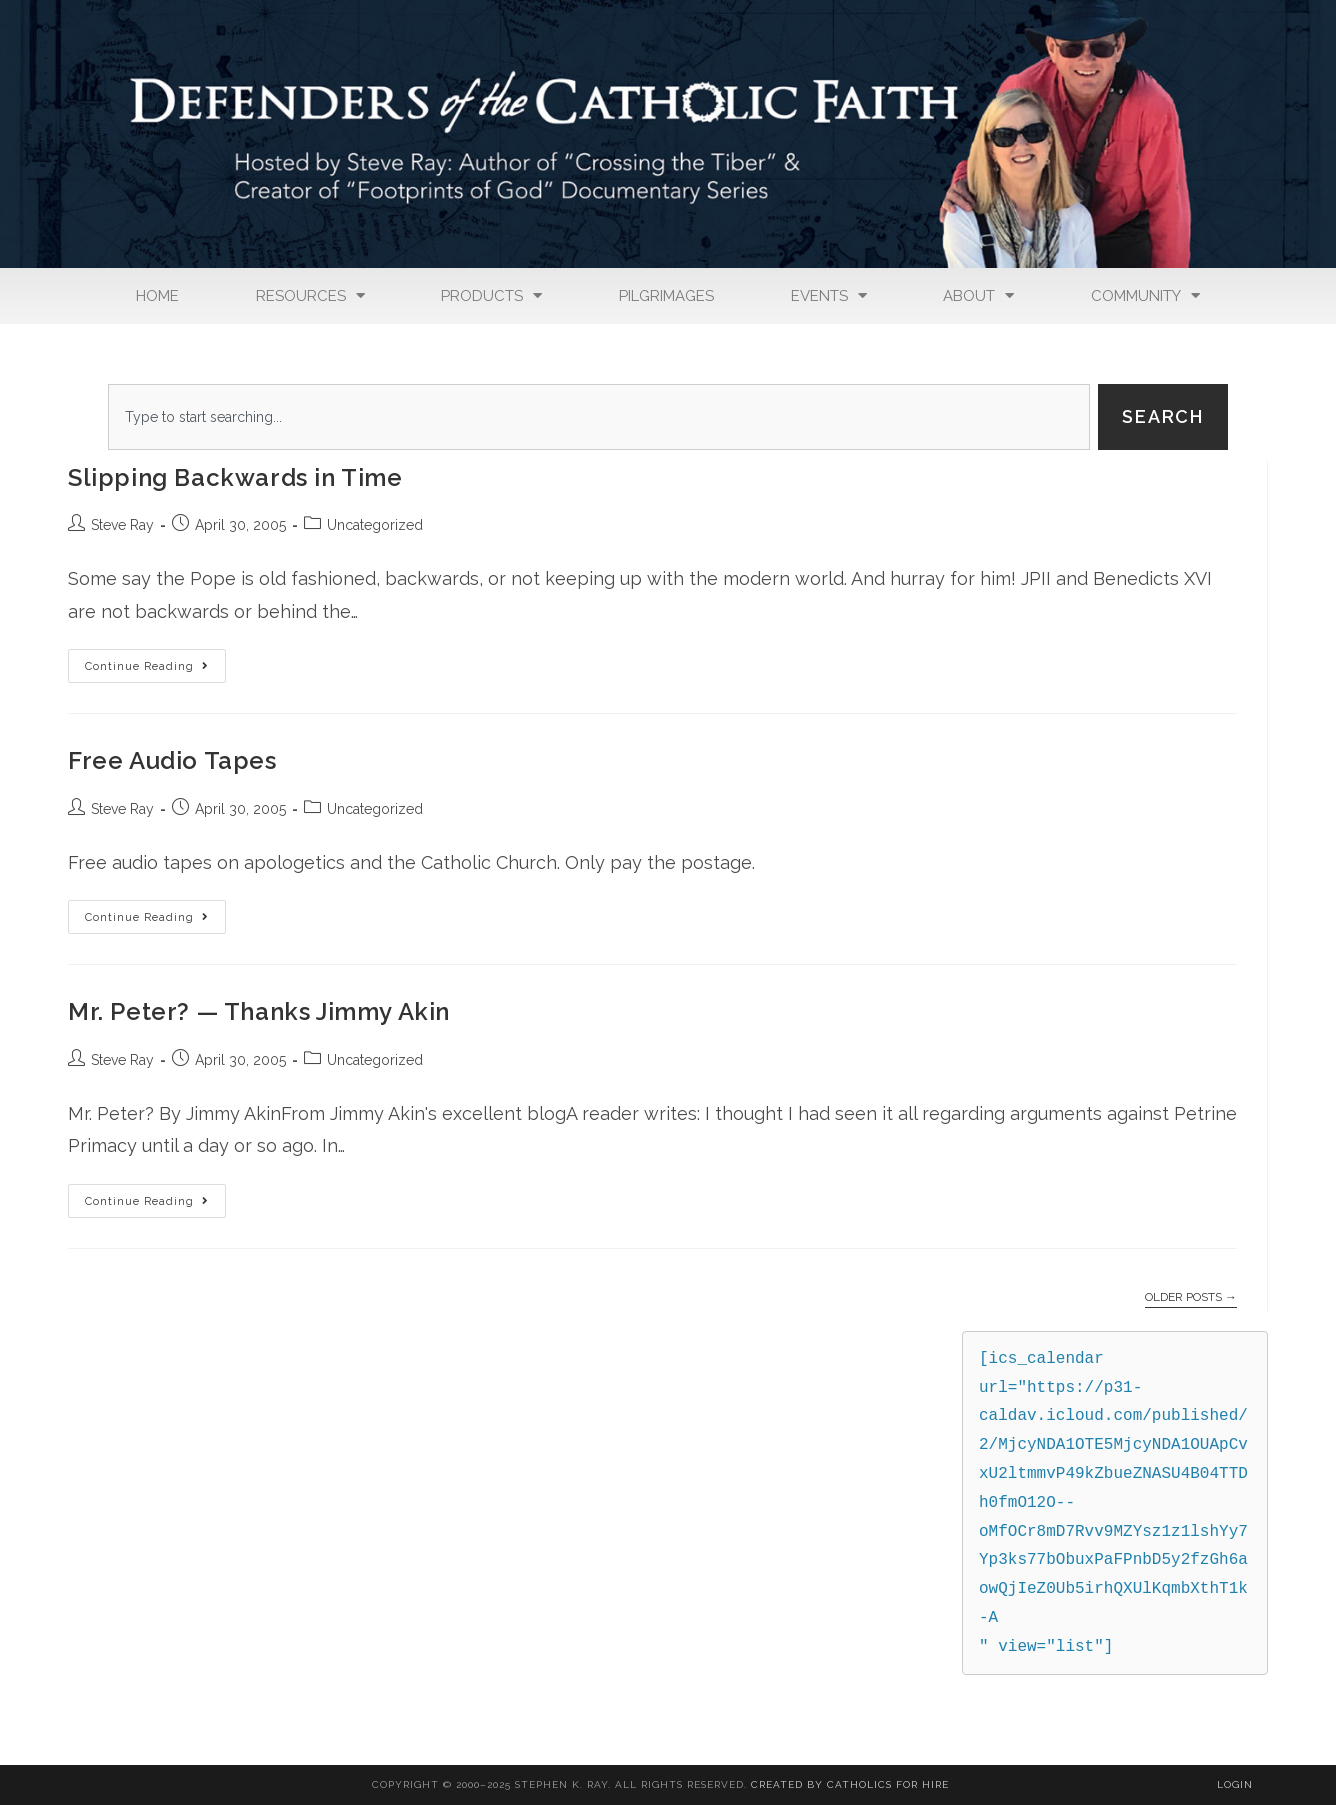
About (978, 295)
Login (1235, 1784)
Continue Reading (155, 661)
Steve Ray (122, 525)
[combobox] (599, 417)
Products (491, 295)
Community (1145, 295)
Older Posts (1191, 1297)
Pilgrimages (666, 296)
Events (829, 295)
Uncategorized (375, 525)
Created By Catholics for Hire (850, 1784)
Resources (310, 295)
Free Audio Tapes (172, 760)
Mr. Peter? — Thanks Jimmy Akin (259, 1011)
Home (157, 296)
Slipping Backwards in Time (235, 477)
